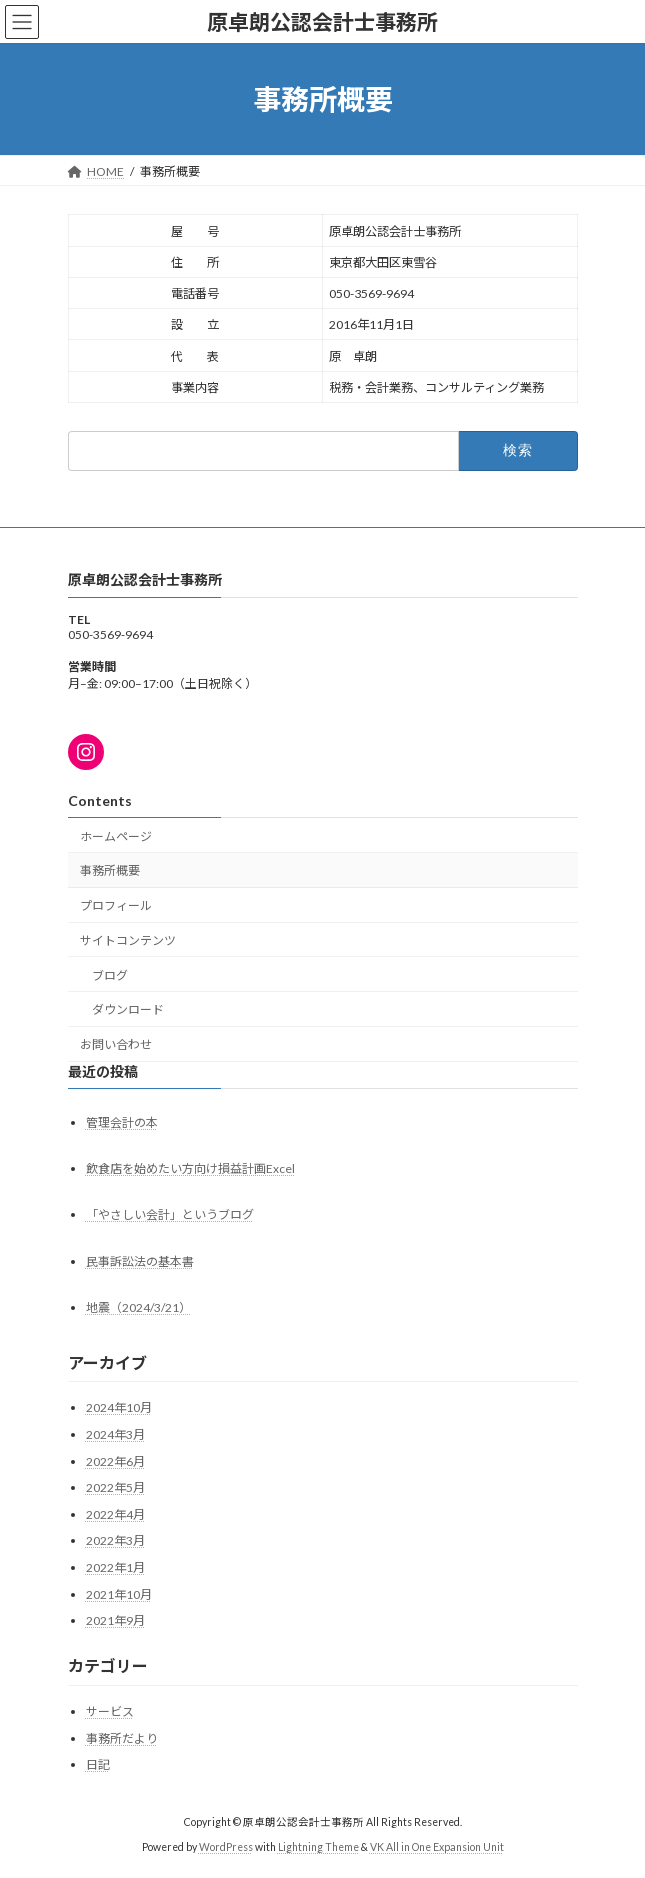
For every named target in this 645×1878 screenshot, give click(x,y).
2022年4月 (115, 1514)
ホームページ (116, 836)
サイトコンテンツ (128, 940)
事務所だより (122, 1738)
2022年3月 (115, 1541)
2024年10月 (119, 1408)
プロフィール (116, 905)
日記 (98, 1764)
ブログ (110, 975)
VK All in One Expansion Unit (437, 1847)
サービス (110, 1711)
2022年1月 (115, 1567)
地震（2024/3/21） (138, 1307)
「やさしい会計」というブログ (170, 1215)
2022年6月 (115, 1461)
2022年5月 (115, 1487)
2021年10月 (119, 1594)
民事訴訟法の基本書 (140, 1261)
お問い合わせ (116, 1045)
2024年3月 (115, 1434)
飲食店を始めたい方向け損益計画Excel (190, 1169)
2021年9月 (115, 1620)
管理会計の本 (122, 1122)
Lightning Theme (318, 1847)
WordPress (226, 1847)
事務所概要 (110, 871)
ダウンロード (128, 1010)
